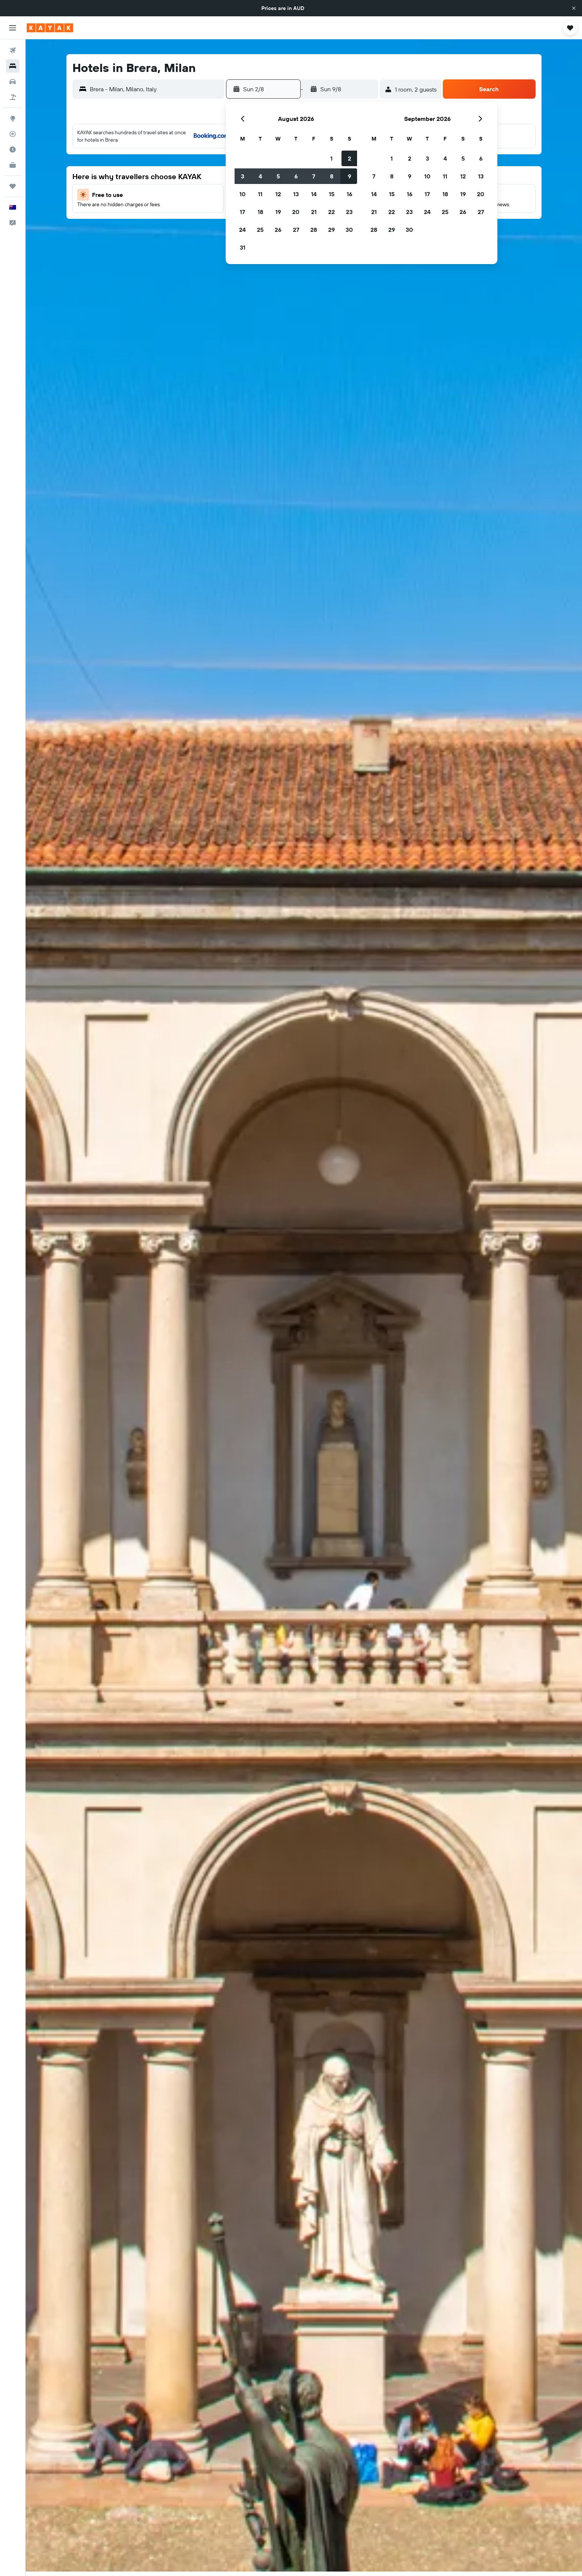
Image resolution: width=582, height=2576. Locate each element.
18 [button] (260, 212)
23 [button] (349, 212)
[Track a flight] (12, 133)
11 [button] (260, 194)
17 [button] (242, 212)
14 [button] (314, 194)
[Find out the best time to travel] (12, 149)
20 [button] (296, 212)
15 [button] (331, 194)
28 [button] (313, 229)
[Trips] (12, 186)
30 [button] (349, 229)
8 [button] (331, 176)
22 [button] (331, 212)
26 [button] (278, 229)
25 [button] (260, 229)
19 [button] (278, 212)
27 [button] (296, 229)
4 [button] (260, 176)
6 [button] (296, 176)
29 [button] (331, 229)
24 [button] (242, 229)
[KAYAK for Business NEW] (12, 165)
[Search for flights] (12, 50)
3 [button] (242, 176)
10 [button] (242, 194)
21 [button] (314, 212)
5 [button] (278, 176)
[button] (574, 8)
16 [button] (349, 194)
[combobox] (155, 89)
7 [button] (313, 176)
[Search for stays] (12, 66)
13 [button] (296, 194)
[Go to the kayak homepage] (50, 27)
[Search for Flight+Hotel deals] (12, 97)
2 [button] (349, 158)
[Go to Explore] (12, 118)
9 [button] (349, 176)
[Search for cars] (12, 81)
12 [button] (278, 194)
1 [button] (331, 158)
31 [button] (242, 247)
